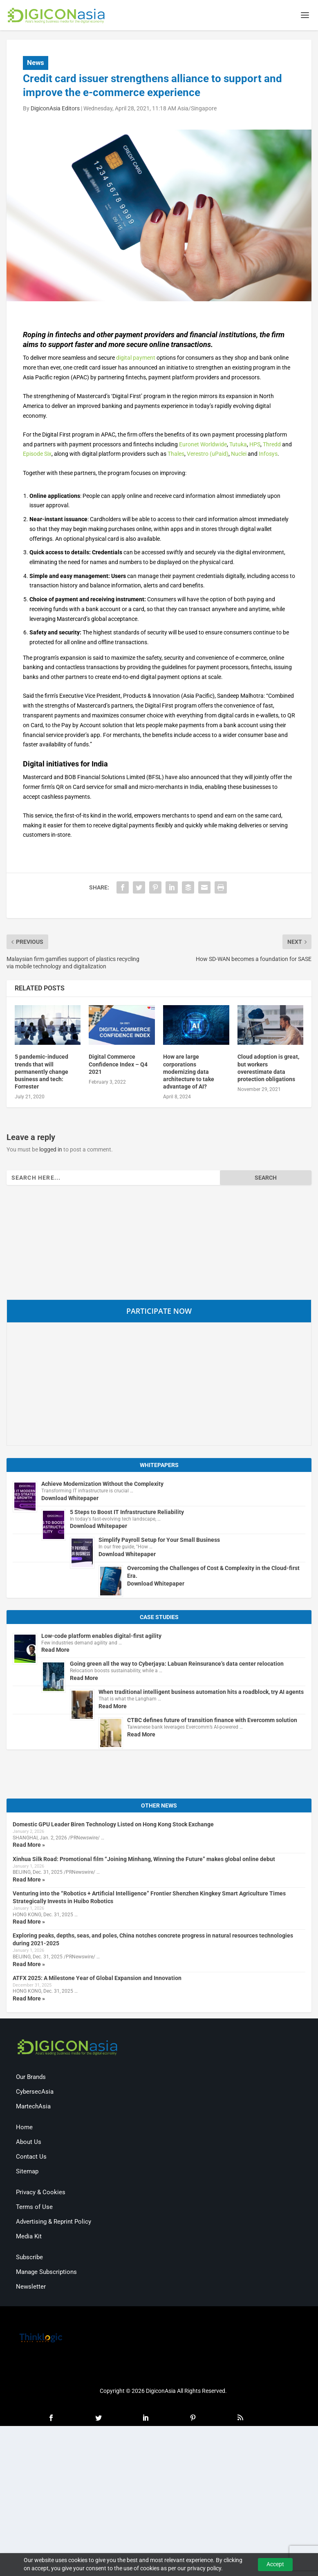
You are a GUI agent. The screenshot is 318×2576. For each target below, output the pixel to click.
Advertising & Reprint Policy (53, 2222)
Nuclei (238, 454)
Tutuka (238, 444)
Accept (275, 2564)
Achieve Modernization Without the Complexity (102, 1484)
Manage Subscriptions (46, 2272)
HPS (254, 444)
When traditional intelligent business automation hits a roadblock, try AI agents (201, 1692)
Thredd (272, 444)
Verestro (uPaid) (207, 454)
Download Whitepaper (70, 1498)
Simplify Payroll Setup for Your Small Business (159, 1540)
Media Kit (29, 2237)
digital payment (135, 358)
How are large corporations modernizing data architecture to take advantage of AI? (188, 1072)
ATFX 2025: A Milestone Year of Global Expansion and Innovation (97, 1978)
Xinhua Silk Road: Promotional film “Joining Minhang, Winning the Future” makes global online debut (144, 1859)
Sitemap (27, 2172)
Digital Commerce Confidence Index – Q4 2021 (118, 1064)
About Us (28, 2142)
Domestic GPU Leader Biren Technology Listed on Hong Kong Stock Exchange (113, 1825)
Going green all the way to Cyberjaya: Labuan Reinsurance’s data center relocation (177, 1664)
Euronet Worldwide (203, 444)
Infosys (268, 454)
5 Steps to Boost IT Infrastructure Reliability (127, 1512)
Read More (55, 1650)
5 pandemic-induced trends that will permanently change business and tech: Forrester (41, 1072)
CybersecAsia (35, 2092)
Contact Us (31, 2157)
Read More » (29, 1845)
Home (24, 2128)
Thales (176, 454)
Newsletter (31, 2287)
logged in (50, 1150)
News (35, 63)
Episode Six (37, 454)
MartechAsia (33, 2107)
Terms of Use (34, 2207)
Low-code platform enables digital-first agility (101, 1636)
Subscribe (29, 2258)
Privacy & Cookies (40, 2193)
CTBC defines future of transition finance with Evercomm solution (212, 1721)
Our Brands (31, 2077)
